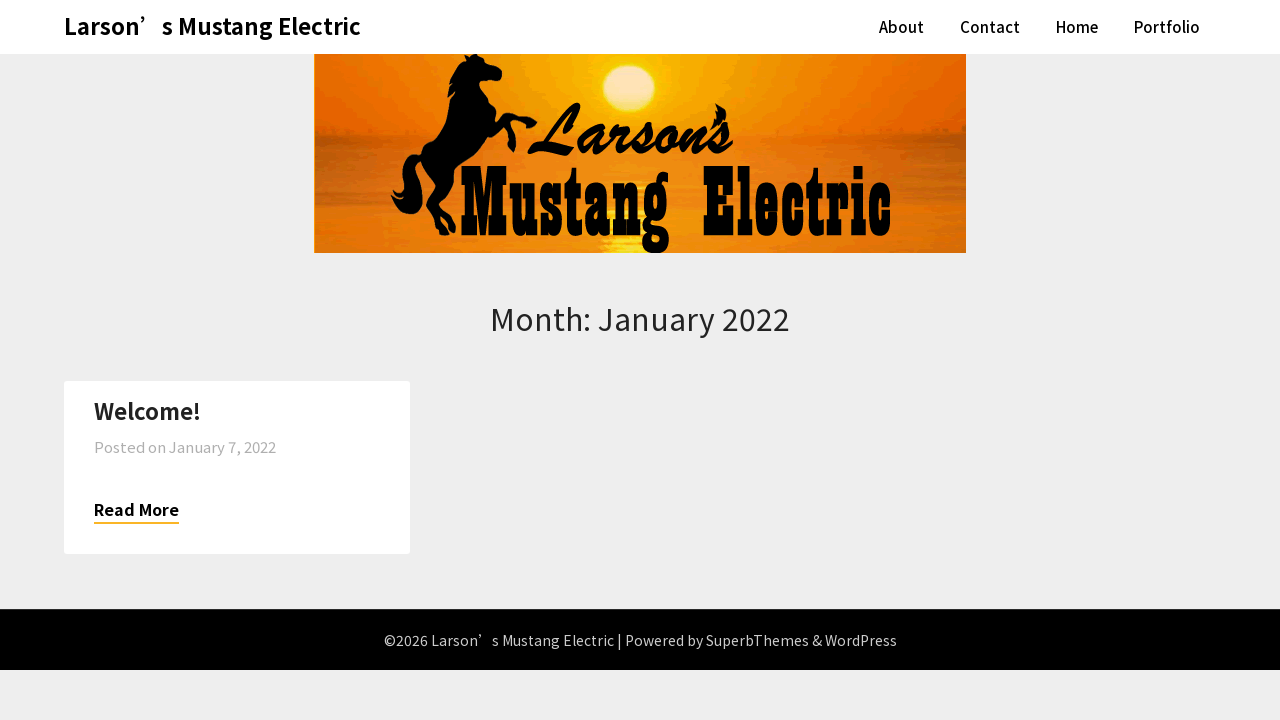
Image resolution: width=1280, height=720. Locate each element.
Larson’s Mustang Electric (212, 25)
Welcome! (147, 410)
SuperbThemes (757, 640)
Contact (990, 26)
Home (1077, 26)
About (901, 26)
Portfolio (1167, 26)
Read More (136, 509)
